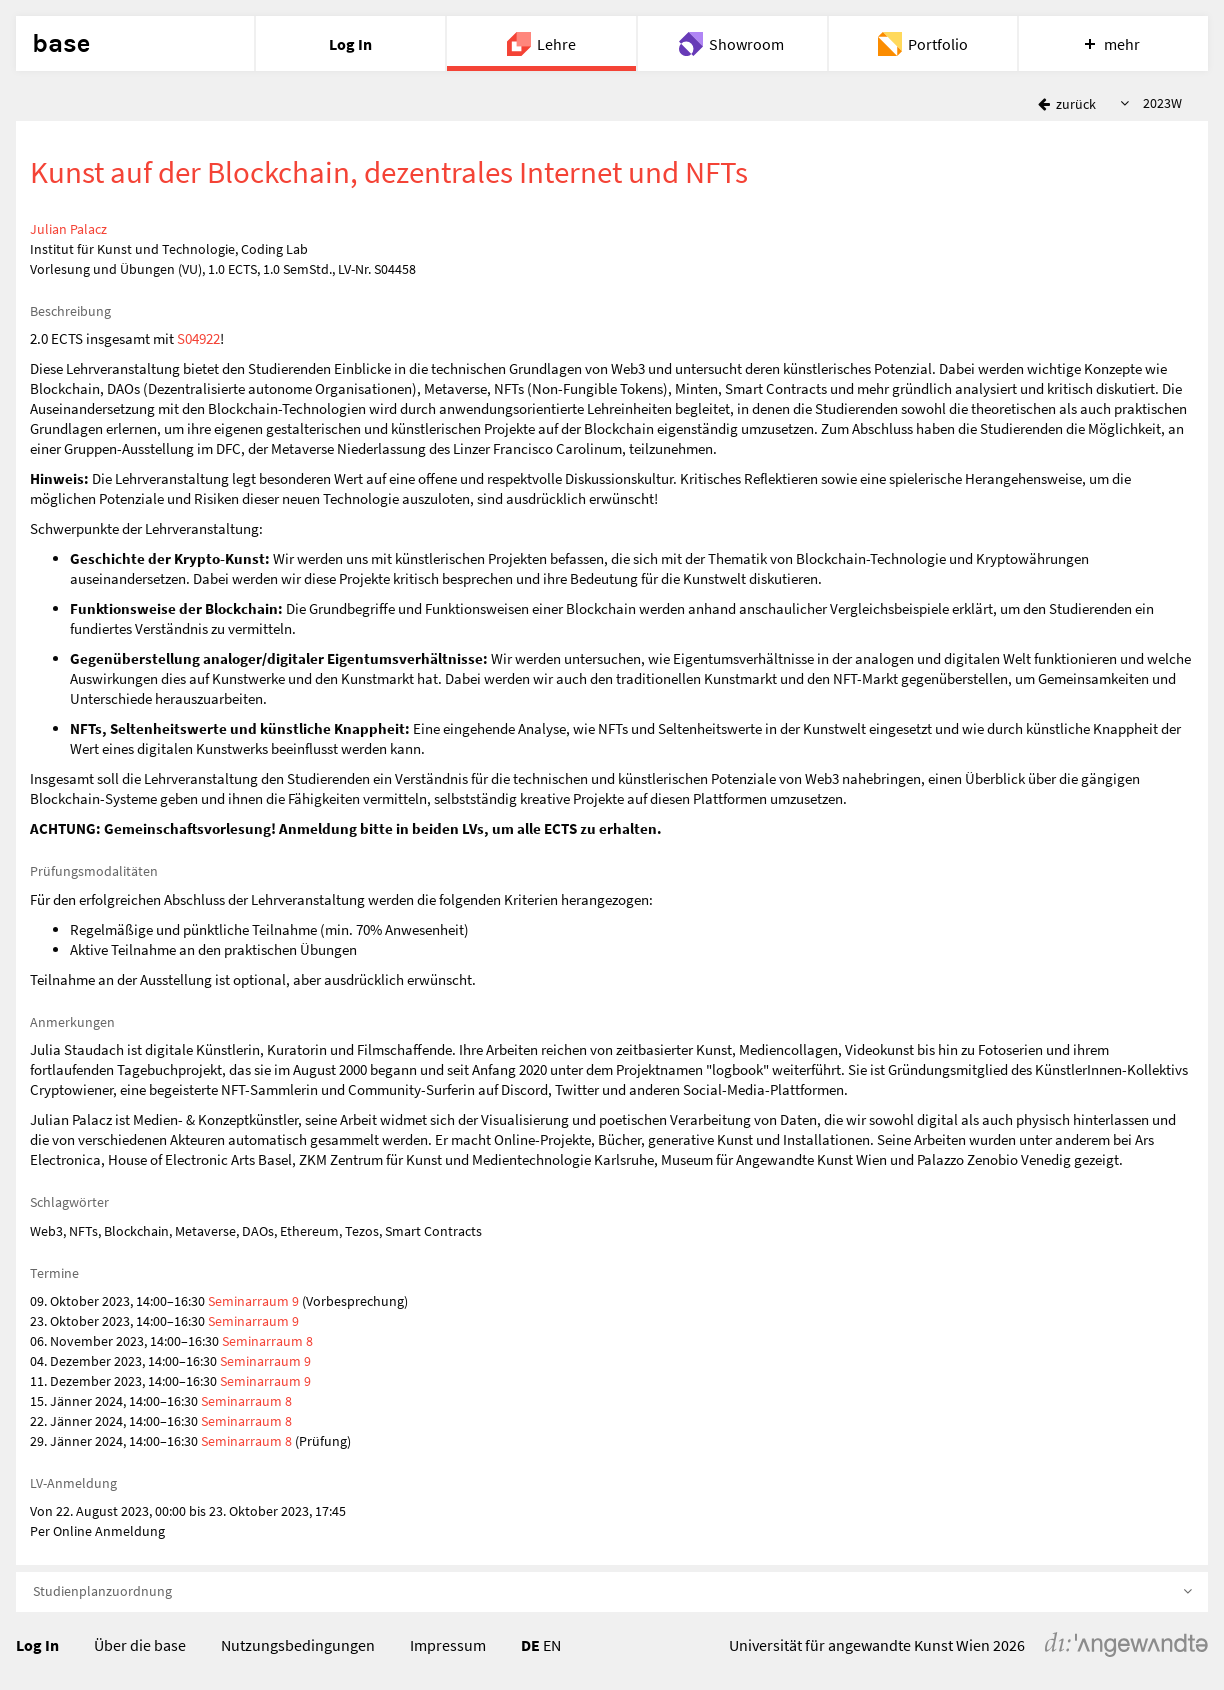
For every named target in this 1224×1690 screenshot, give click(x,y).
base (61, 44)
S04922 (198, 338)
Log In (37, 1645)
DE (530, 1645)
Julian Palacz (68, 229)
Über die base (140, 1645)
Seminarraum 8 (267, 1341)
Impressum (448, 1645)
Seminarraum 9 (253, 1301)
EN (552, 1645)
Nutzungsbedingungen (298, 1645)
